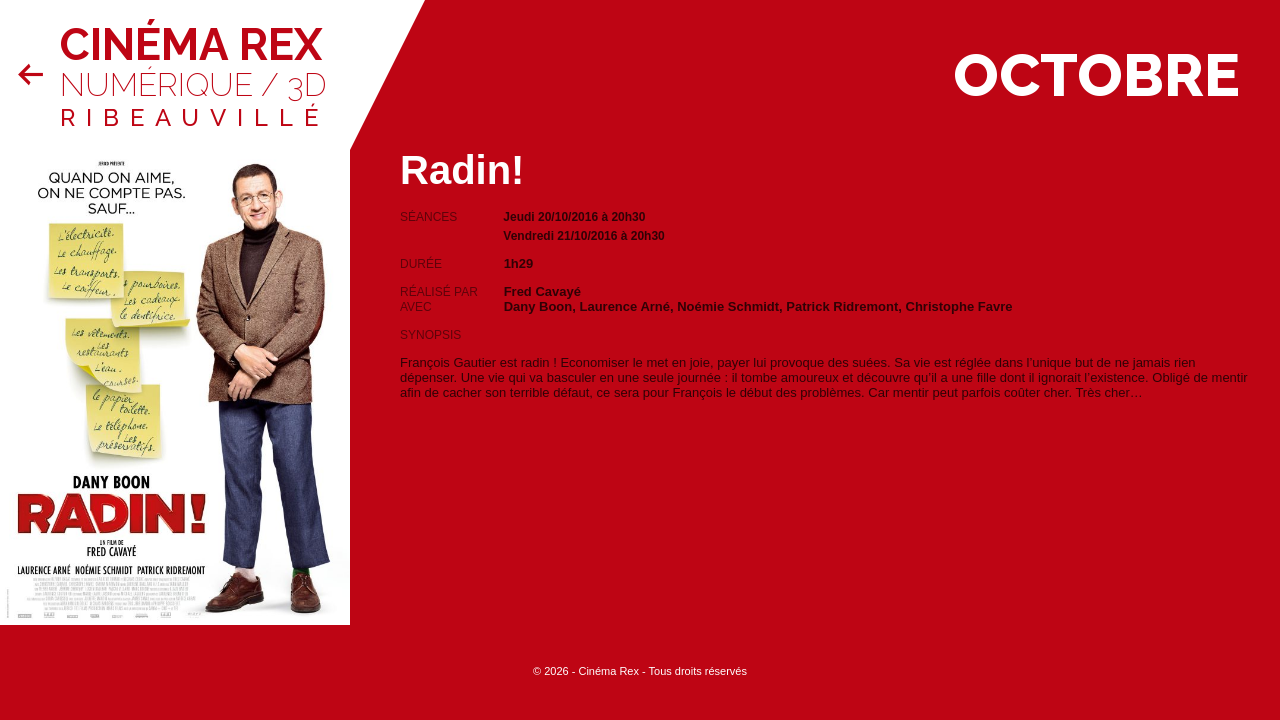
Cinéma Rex (191, 44)
